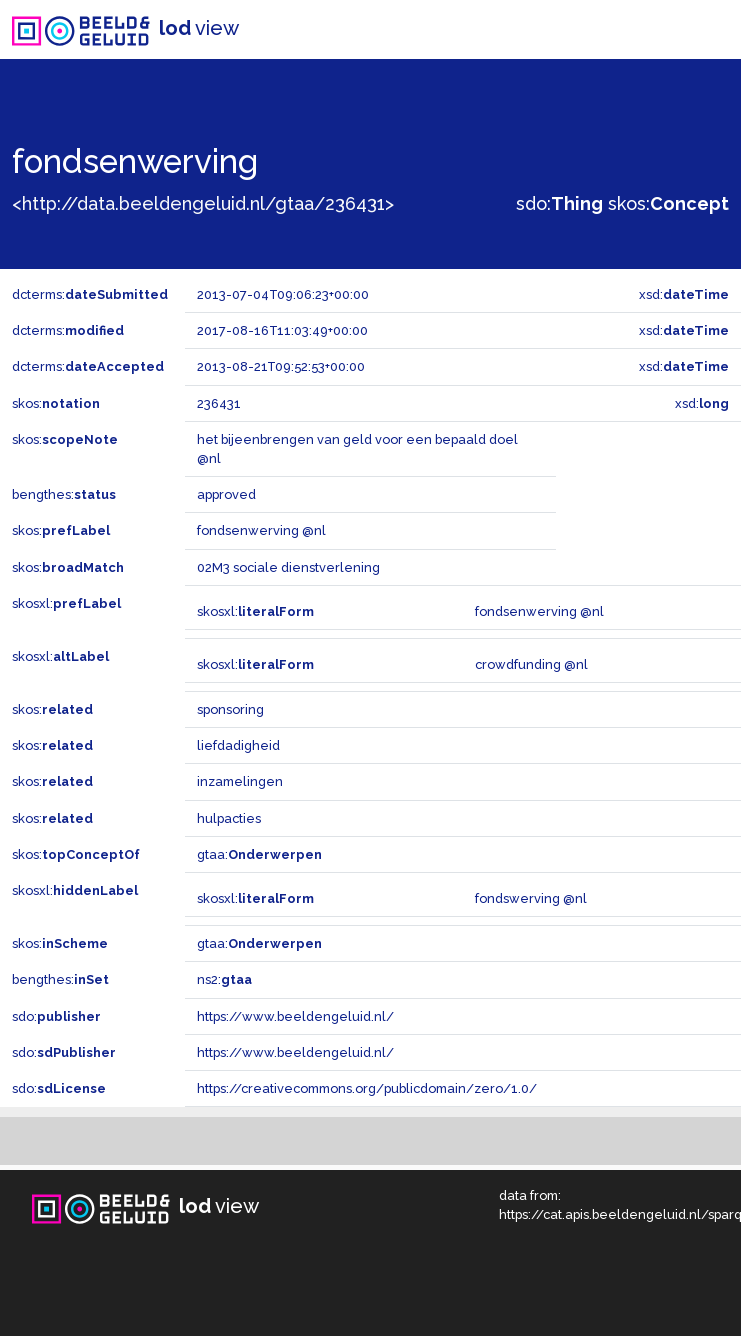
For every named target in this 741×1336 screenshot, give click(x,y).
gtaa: (259, 854)
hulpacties (229, 818)
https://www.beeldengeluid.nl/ (295, 1016)
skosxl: (66, 603)
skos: (668, 203)
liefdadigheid (238, 745)
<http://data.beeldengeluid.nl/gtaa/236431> (203, 203)
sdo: (559, 203)
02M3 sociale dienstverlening (288, 567)
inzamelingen (240, 781)
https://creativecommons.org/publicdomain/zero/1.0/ (367, 1088)
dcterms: (90, 294)
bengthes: (64, 494)
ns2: (224, 979)
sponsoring (230, 709)
